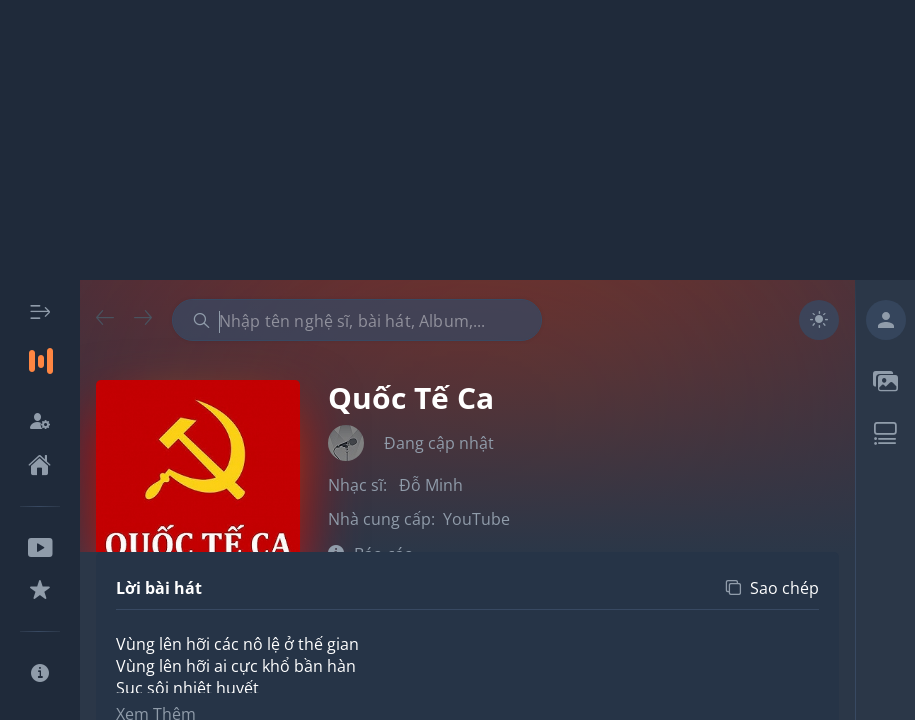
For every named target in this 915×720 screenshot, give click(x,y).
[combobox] (357, 320)
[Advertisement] (457, 140)
